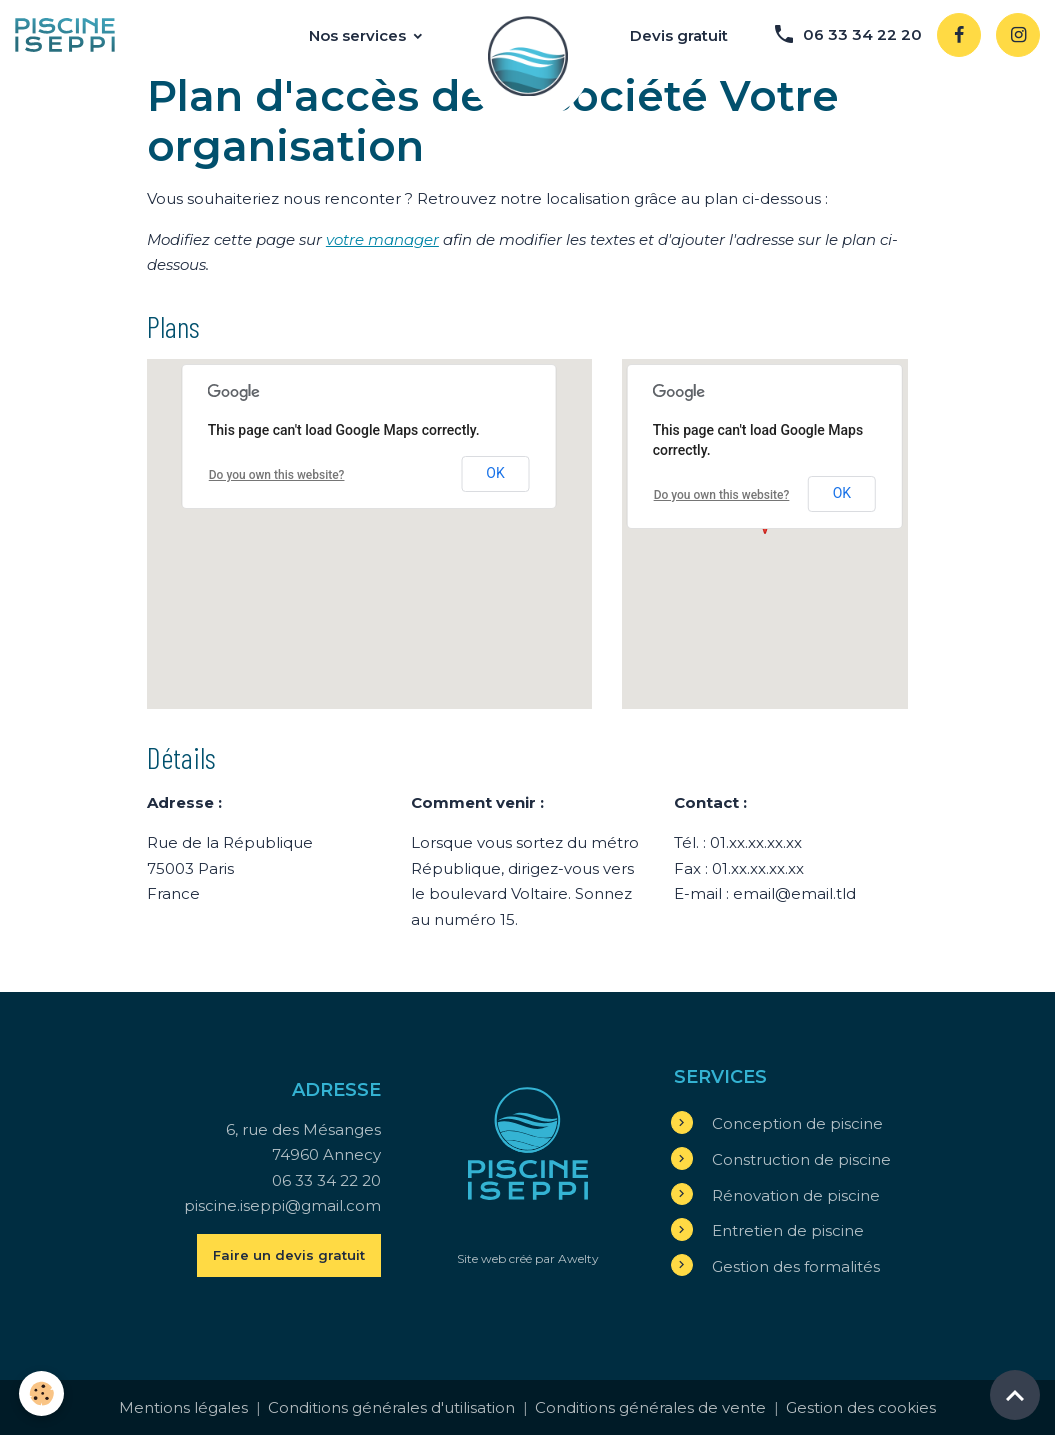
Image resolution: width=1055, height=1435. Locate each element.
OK (495, 473)
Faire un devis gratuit (289, 1255)
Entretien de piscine (788, 1230)
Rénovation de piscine (796, 1195)
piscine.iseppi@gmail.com (282, 1205)
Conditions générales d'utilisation (391, 1407)
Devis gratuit (679, 35)
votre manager (382, 239)
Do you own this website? (277, 475)
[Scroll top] (1015, 1395)
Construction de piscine (801, 1159)
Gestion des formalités (796, 1266)
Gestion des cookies (861, 1407)
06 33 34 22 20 (847, 34)
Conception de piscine (797, 1123)
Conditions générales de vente (650, 1407)
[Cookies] (42, 1393)
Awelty (578, 1258)
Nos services (359, 35)
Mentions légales (183, 1407)
